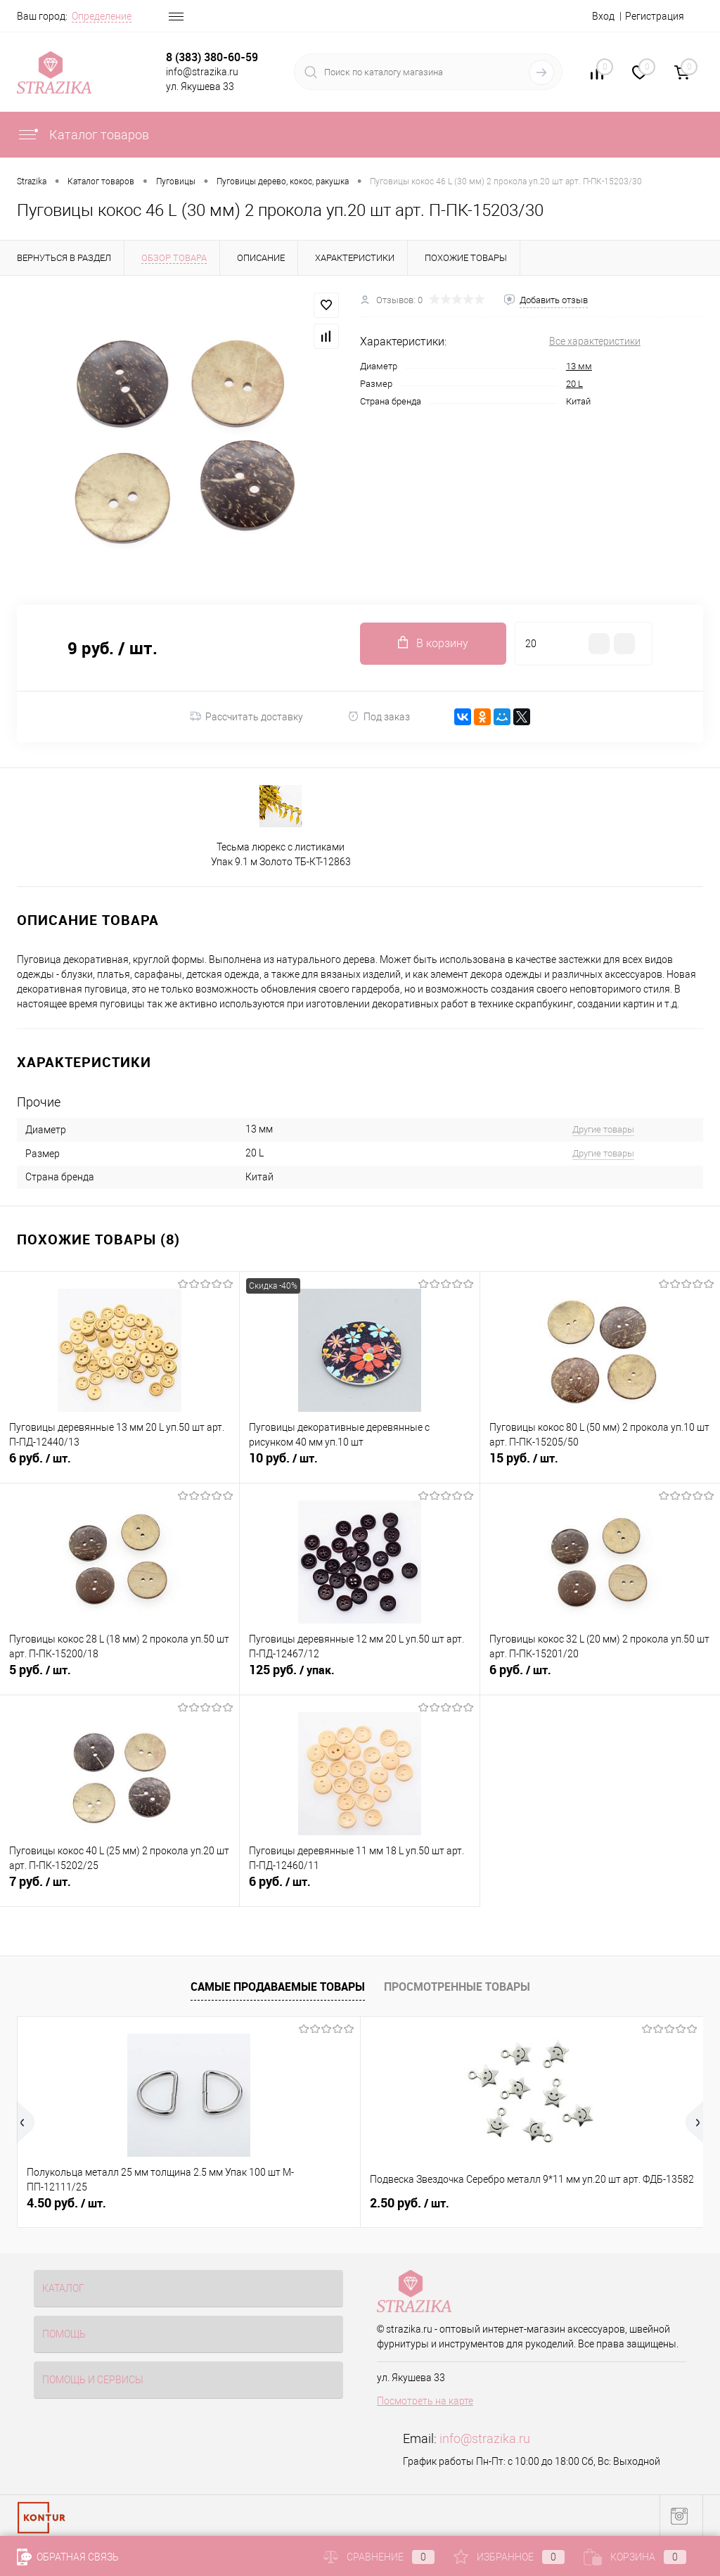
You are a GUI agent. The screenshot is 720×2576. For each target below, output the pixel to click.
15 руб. (600, 1465)
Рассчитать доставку (246, 716)
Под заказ (378, 716)
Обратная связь (68, 2557)
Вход (603, 16)
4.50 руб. (66, 2203)
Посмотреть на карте (425, 2400)
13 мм (579, 366)
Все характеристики (595, 341)
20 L (574, 383)
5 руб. (119, 1677)
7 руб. (119, 1889)
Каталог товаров (83, 134)
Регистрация (654, 16)
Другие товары (603, 1129)
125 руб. (359, 1677)
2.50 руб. (295, 2203)
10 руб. (359, 1465)
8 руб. (515, 2203)
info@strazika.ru (484, 2438)
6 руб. (119, 1465)
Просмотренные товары (457, 1986)
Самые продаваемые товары (278, 1986)
